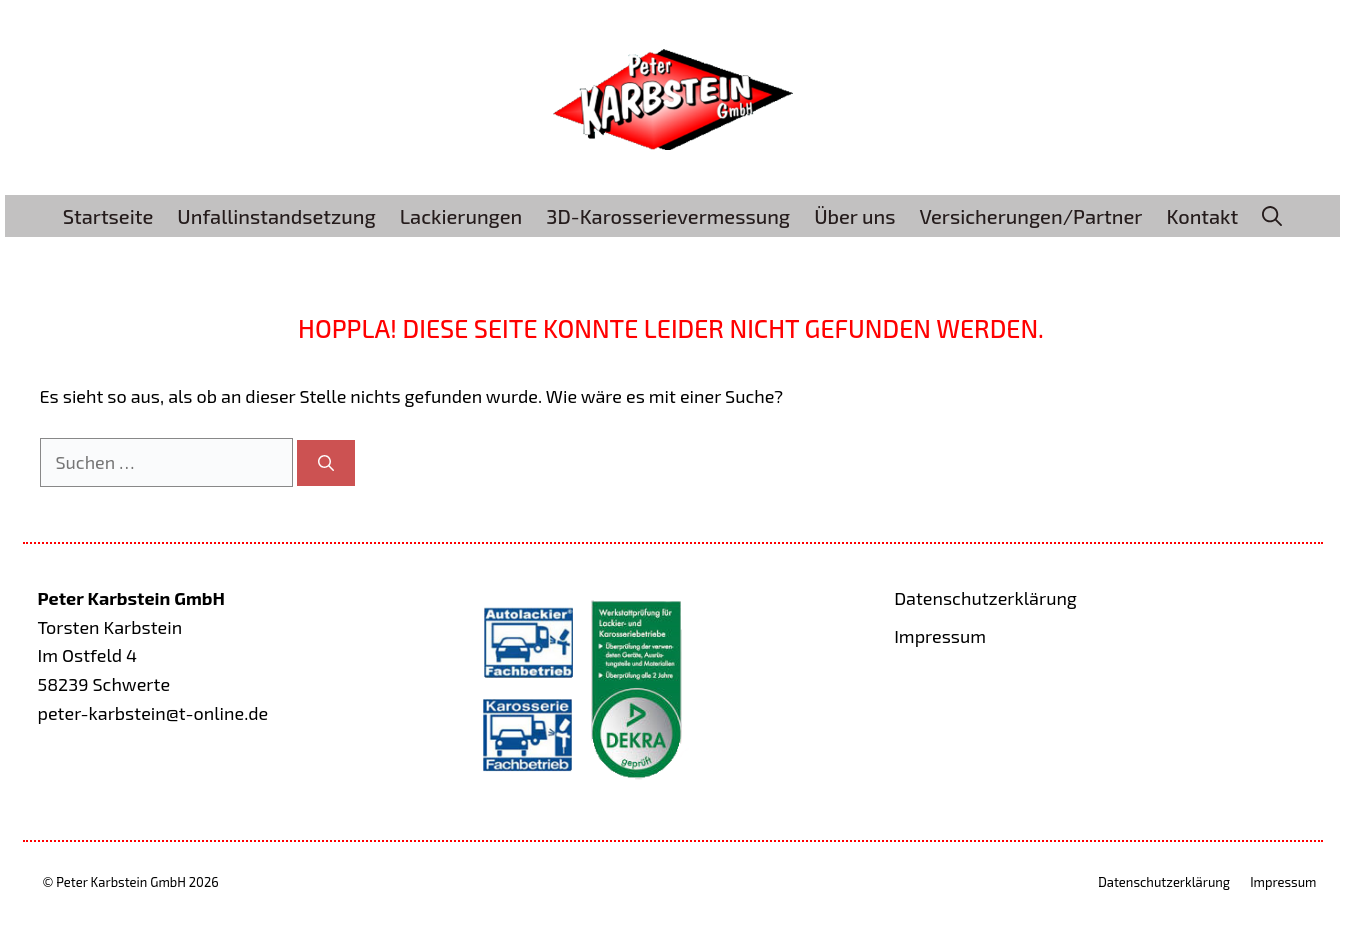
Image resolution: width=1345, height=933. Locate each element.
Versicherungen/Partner (1030, 216)
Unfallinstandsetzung (276, 216)
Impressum (940, 636)
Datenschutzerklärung (985, 598)
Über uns (854, 216)
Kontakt (1203, 216)
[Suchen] (326, 463)
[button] (1272, 216)
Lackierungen (461, 216)
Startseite (108, 216)
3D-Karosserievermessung (668, 216)
